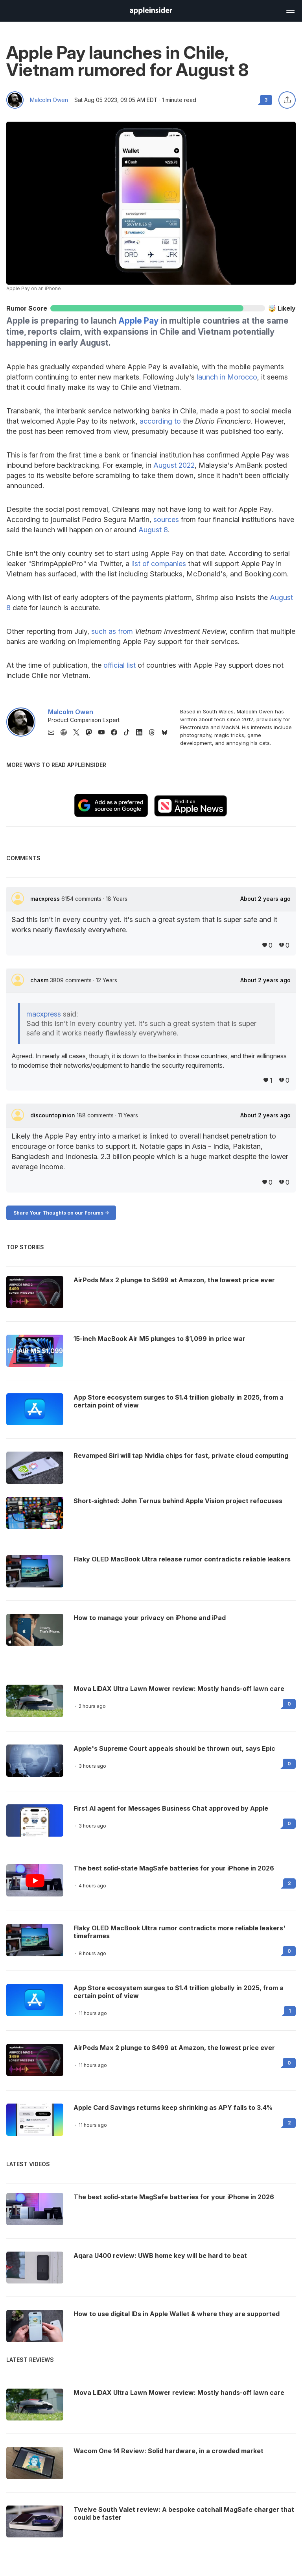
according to (160, 421)
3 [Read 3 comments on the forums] (266, 100)
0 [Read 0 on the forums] (289, 1704)
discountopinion (53, 1115)
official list (119, 665)
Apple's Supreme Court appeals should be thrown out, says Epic (174, 1748)
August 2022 (174, 465)
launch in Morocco (227, 377)
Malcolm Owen (49, 100)
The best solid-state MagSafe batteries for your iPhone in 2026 (174, 1868)
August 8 (153, 530)
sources (166, 519)
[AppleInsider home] (151, 11)
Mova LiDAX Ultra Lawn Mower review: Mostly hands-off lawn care (179, 1689)
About (265, 899)
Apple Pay (138, 321)
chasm (40, 980)
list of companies (158, 563)
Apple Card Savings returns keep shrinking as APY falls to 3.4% (173, 2107)
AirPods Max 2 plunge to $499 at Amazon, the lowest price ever (174, 2048)
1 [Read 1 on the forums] (290, 2011)
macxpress (45, 898)
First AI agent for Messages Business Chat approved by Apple (171, 1808)
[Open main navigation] (290, 10)
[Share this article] (287, 100)
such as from (112, 631)
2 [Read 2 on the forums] (289, 1883)
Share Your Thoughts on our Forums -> (61, 1213)
